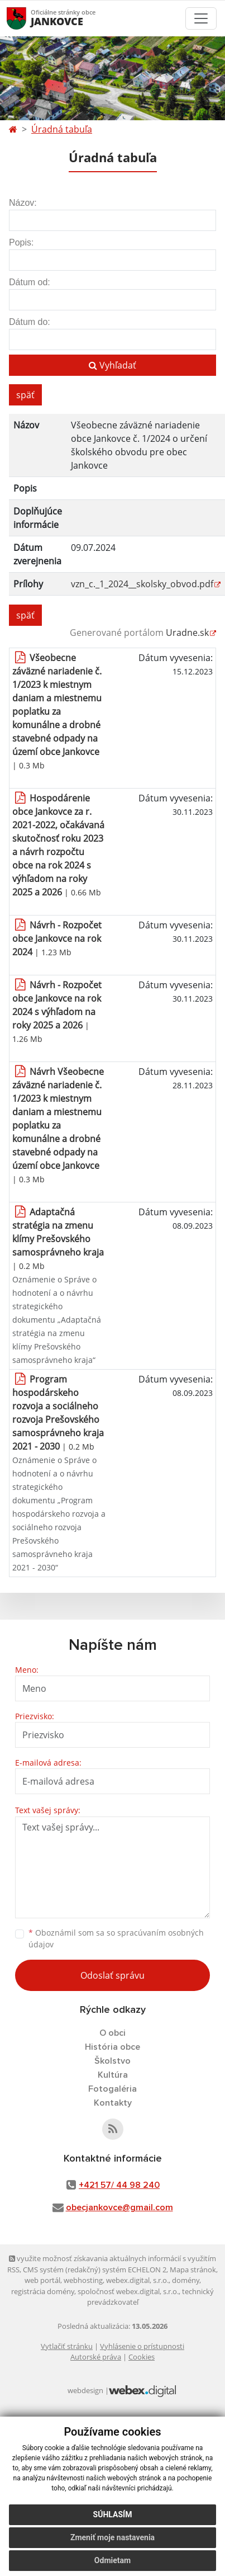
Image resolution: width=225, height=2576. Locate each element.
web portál (42, 2280)
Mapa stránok (193, 2269)
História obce (112, 2046)
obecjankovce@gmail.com (119, 2207)
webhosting (83, 2280)
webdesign (85, 2390)
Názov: (23, 202)
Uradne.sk (187, 632)
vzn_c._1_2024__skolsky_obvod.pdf (142, 584)
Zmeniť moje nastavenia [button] (112, 2537)
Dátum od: (29, 282)
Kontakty (113, 2102)
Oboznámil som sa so (116, 1938)
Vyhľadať (112, 365)
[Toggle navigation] (201, 18)
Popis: (21, 242)
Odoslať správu (112, 1975)
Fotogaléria (112, 2088)
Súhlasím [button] (112, 2514)
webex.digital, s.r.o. (137, 2280)
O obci (112, 2032)
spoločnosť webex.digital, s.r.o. (128, 2291)
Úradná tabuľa (61, 129)
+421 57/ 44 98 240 (119, 2185)
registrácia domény (42, 2291)
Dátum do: (29, 322)
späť (25, 395)
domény (185, 2280)
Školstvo (112, 2060)
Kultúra (113, 2074)
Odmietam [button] (112, 2560)
